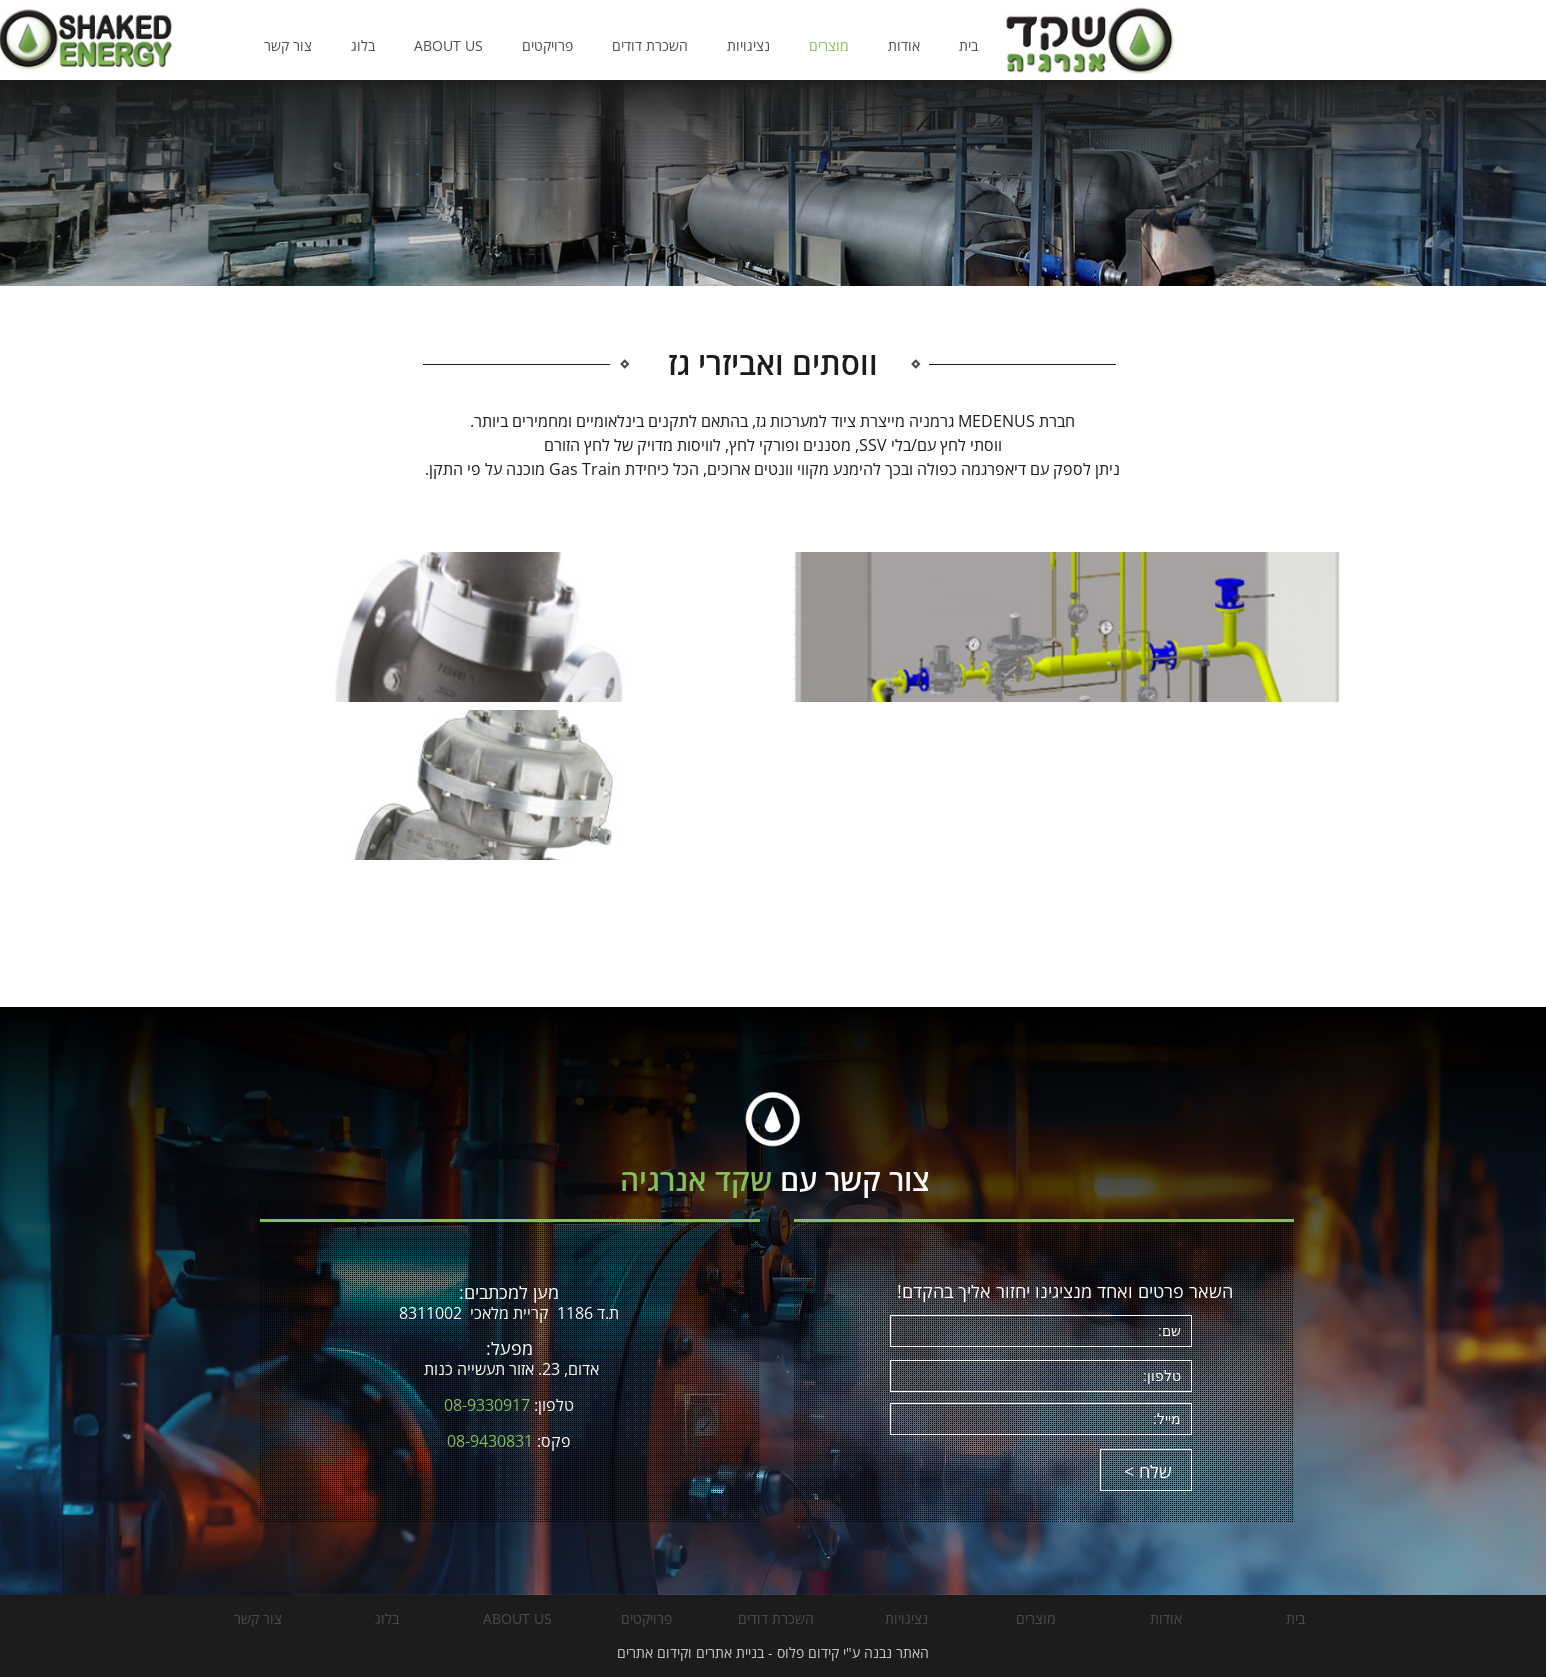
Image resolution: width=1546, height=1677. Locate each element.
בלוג (551, 45)
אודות (1092, 45)
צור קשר (476, 45)
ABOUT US (636, 45)
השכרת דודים (838, 45)
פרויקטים (735, 45)
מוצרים (1017, 45)
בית (1156, 45)
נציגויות (936, 45)
